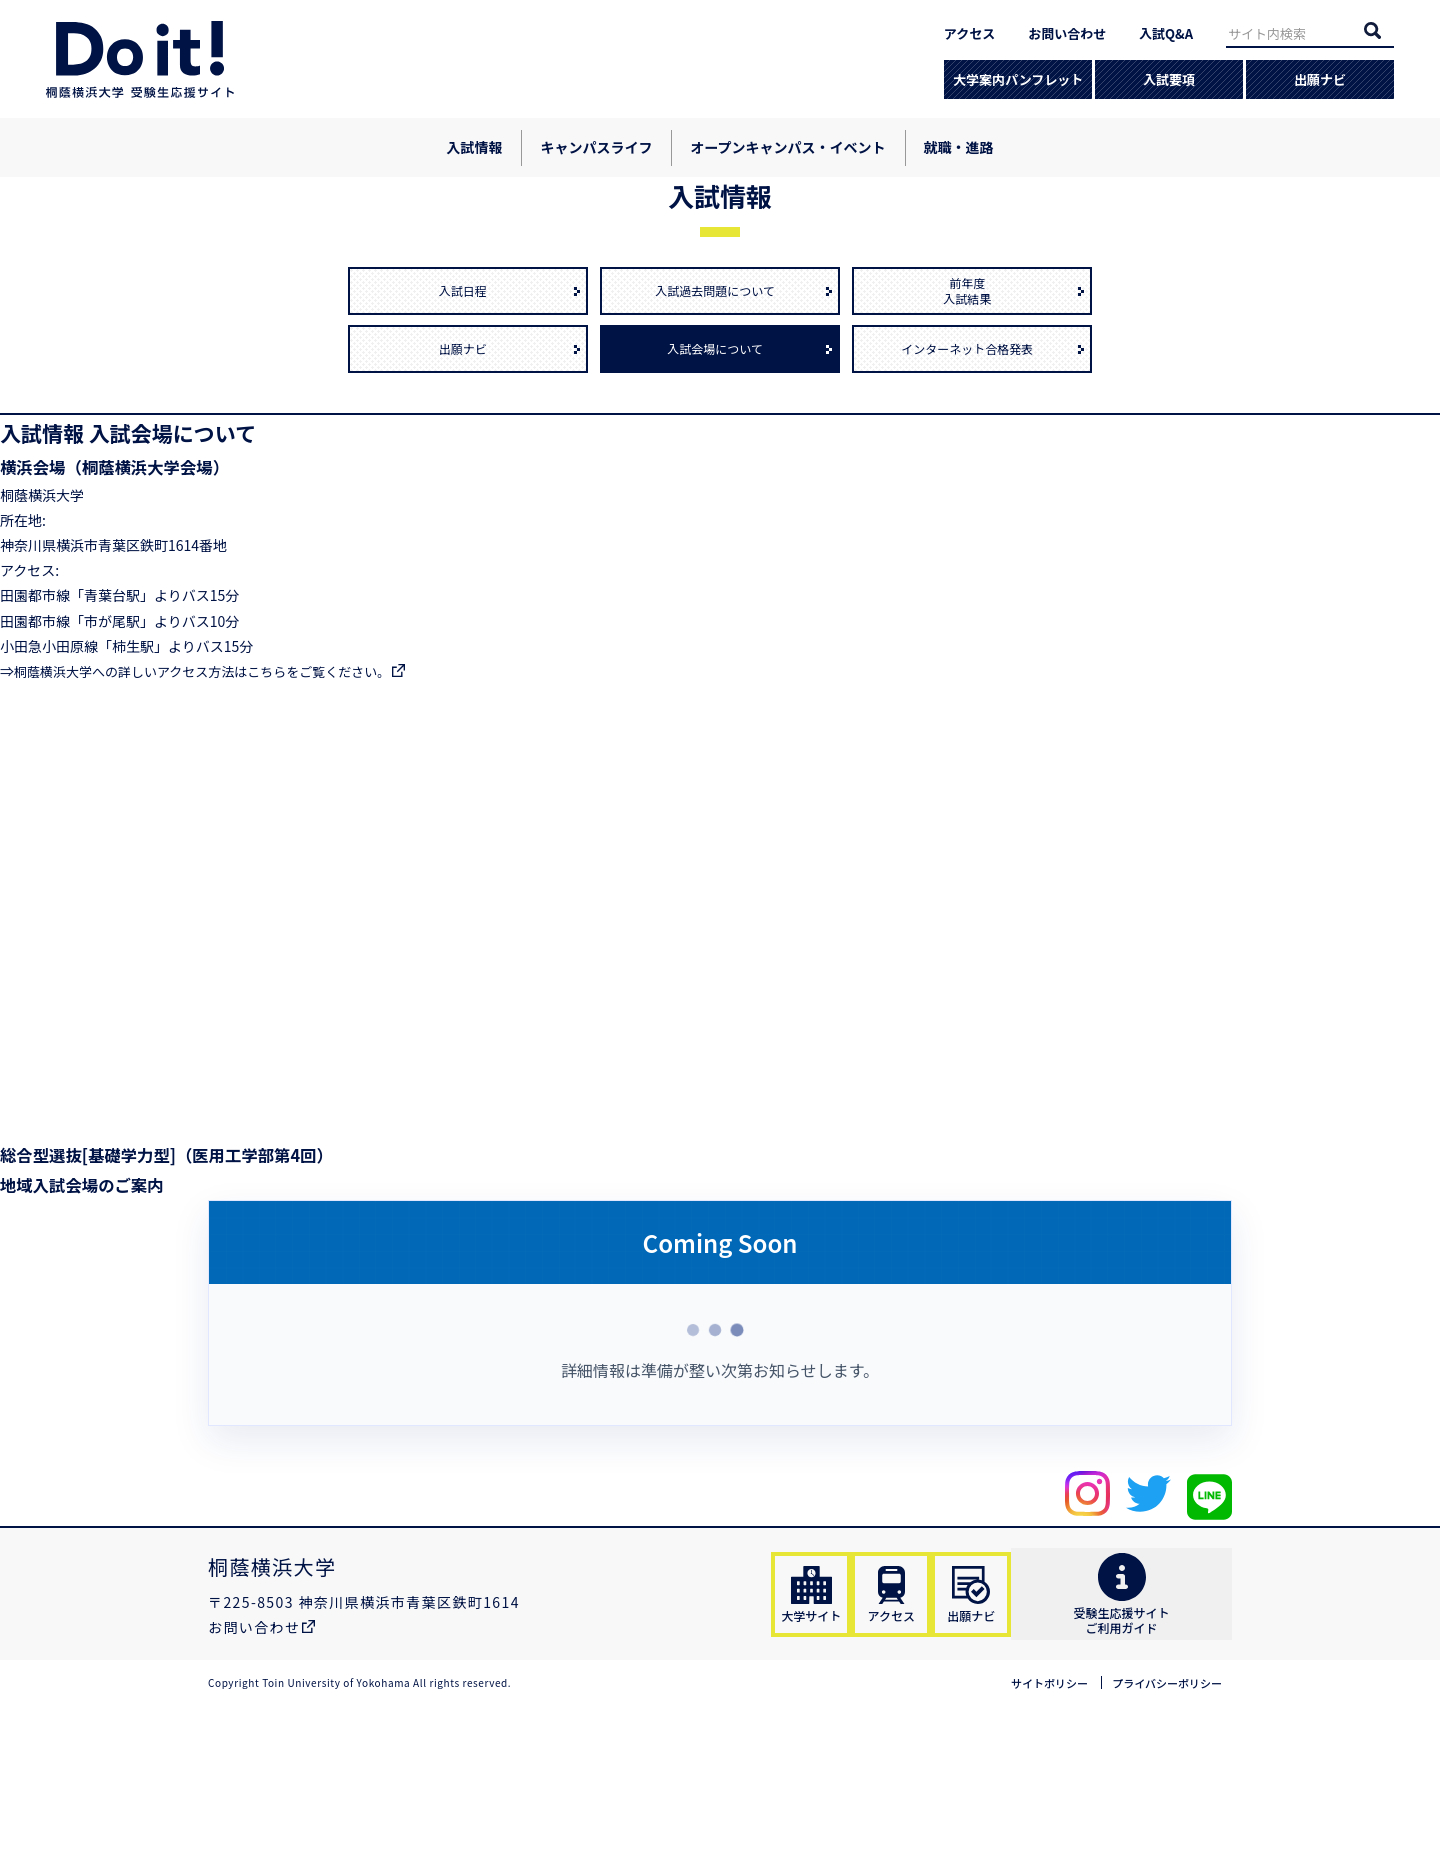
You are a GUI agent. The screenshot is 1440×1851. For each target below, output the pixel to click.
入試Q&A (1166, 33)
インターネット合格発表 (971, 476)
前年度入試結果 (972, 418)
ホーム (52, 198)
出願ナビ (1320, 79)
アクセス (969, 33)
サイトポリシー (1022, 1828)
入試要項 (1169, 79)
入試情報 (474, 147)
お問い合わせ (1067, 33)
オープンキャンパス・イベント (787, 147)
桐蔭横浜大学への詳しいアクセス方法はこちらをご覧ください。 (216, 798)
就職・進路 (959, 147)
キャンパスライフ (596, 147)
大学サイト (821, 1729)
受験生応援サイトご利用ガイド (1156, 1730)
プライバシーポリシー (1157, 1828)
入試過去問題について (720, 418)
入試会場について (720, 476)
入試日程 (468, 418)
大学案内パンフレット (1018, 79)
